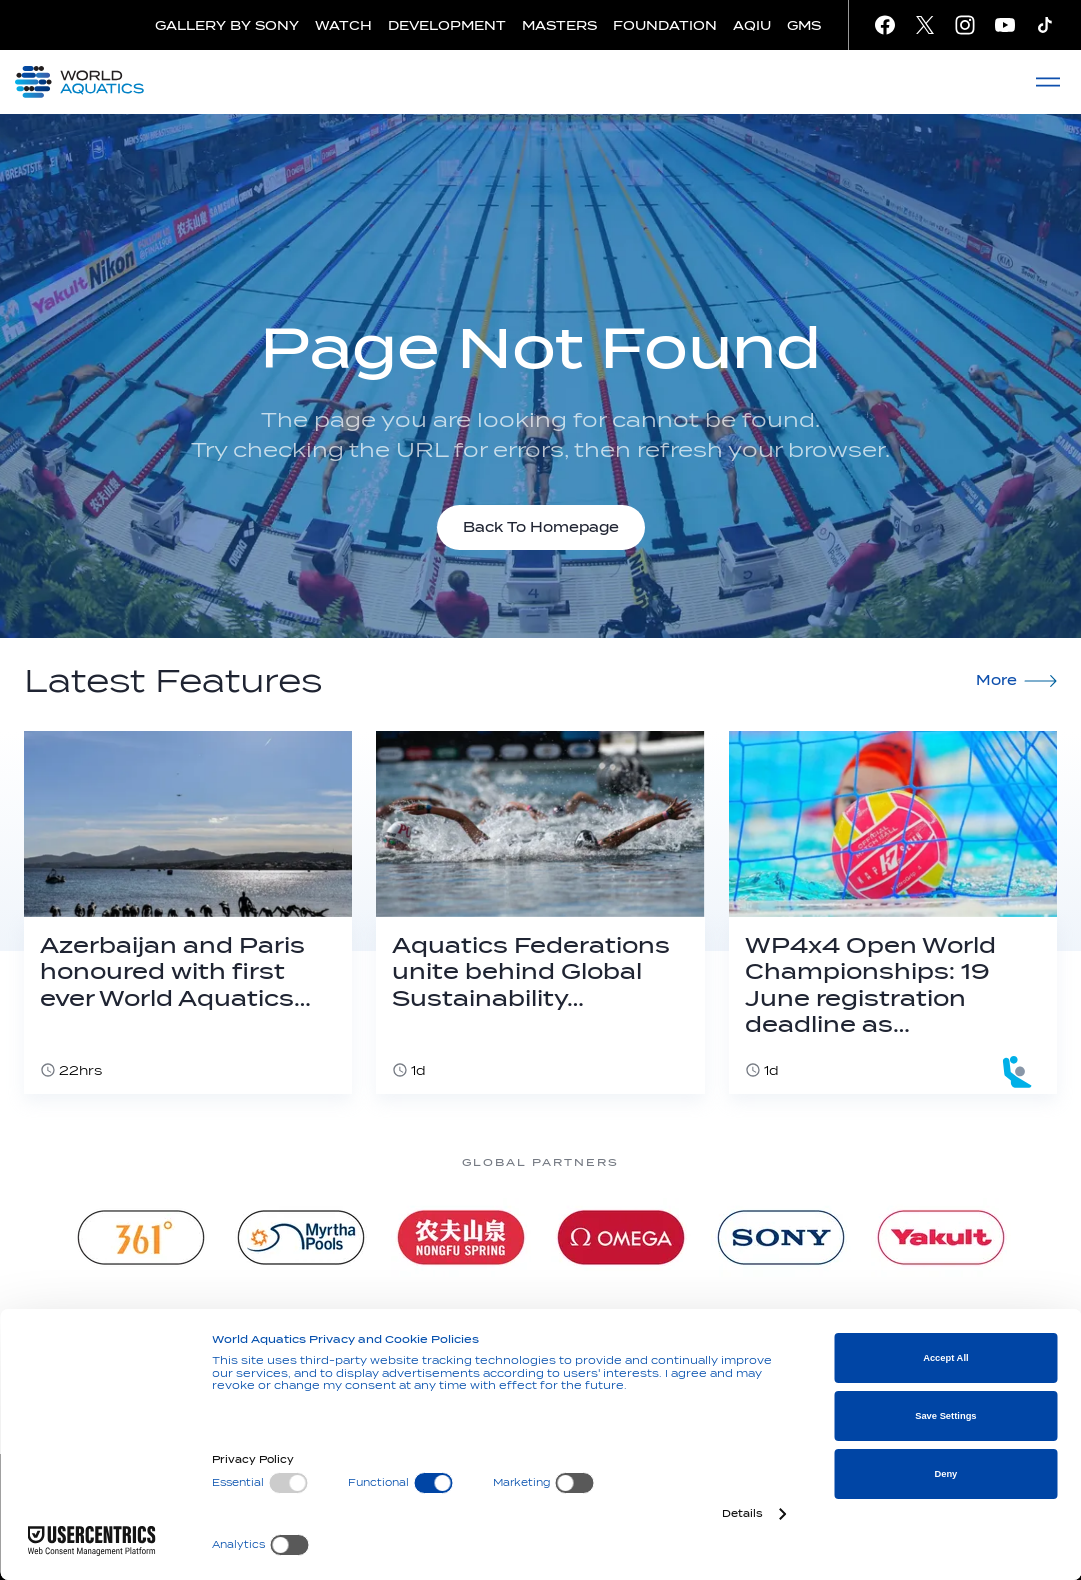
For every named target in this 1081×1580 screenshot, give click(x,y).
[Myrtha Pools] (301, 1237)
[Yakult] (941, 1237)
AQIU (752, 25)
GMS (804, 25)
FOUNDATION (665, 25)
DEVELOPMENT (447, 25)
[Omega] (621, 1237)
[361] (141, 1237)
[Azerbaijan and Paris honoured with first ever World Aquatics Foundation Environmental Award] (188, 912)
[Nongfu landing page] (461, 1237)
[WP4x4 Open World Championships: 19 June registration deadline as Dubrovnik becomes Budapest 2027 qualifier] (893, 912)
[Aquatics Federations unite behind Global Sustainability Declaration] (540, 912)
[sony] (781, 1237)
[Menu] (1048, 82)
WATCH (343, 25)
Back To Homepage (541, 527)
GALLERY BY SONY (227, 25)
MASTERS (559, 25)
